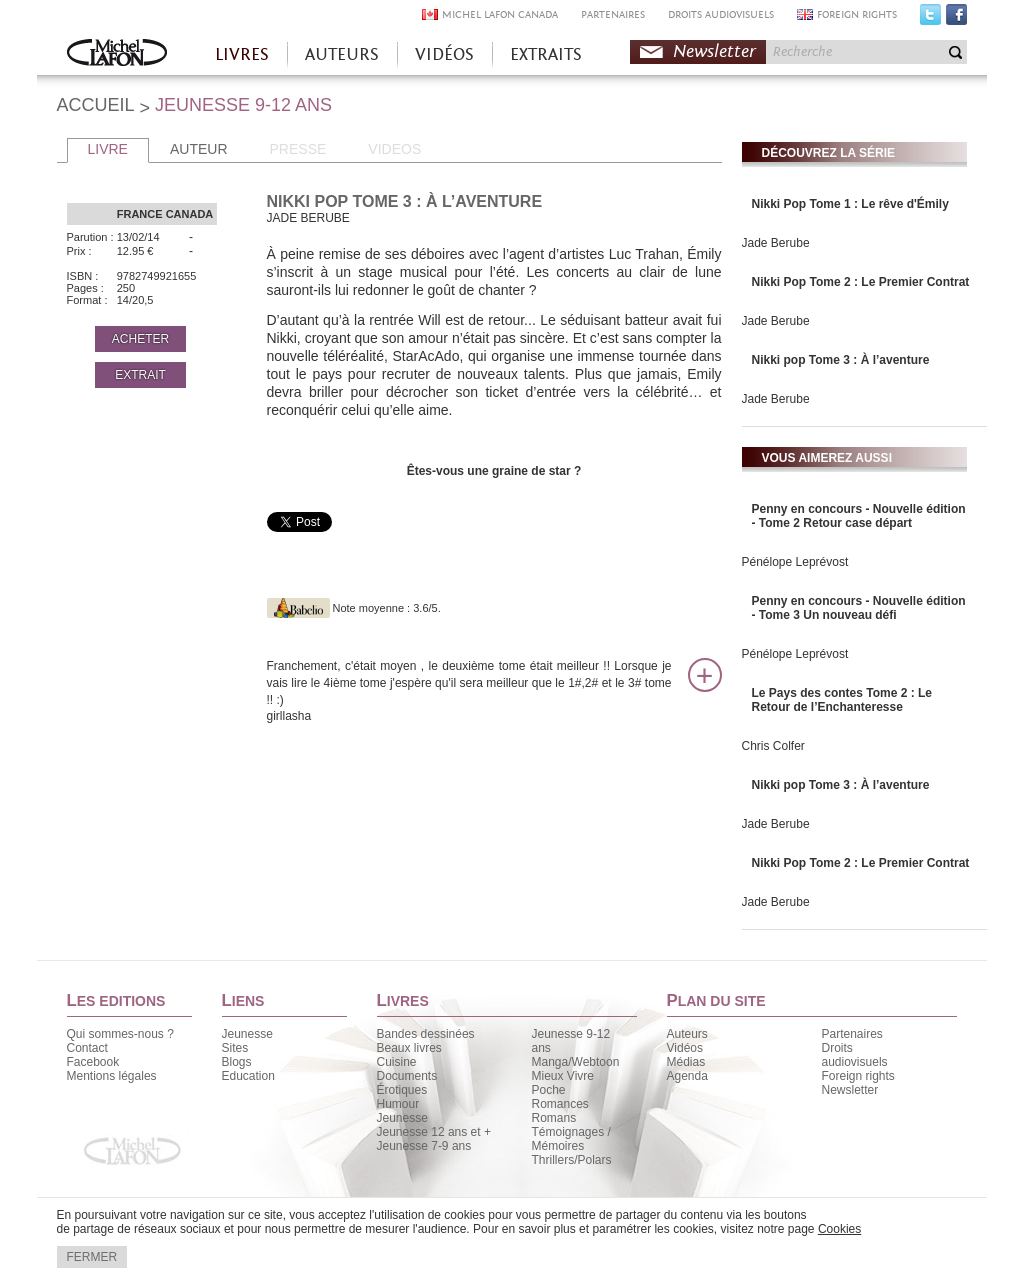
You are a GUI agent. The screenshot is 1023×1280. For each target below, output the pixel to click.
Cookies (839, 1229)
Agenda (687, 1076)
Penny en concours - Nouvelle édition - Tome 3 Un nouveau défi (859, 608)
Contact (87, 1048)
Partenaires (852, 1034)
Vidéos (685, 1048)
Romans (554, 1118)
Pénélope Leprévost (795, 562)
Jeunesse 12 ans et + (434, 1132)
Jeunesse (247, 1034)
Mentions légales (112, 1076)
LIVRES (242, 54)
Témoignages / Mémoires (571, 1139)
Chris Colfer (773, 746)
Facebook (956, 19)
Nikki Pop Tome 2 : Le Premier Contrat (861, 282)
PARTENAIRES (613, 14)
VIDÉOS (444, 54)
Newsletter (714, 51)
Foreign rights (858, 1076)
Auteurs (687, 1034)
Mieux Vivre (563, 1076)
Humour (398, 1104)
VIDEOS (394, 149)
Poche (549, 1090)
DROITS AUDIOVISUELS (721, 14)
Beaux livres (409, 1048)
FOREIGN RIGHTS (857, 14)
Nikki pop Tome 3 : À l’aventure (841, 360)
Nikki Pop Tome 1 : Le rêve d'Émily (850, 204)
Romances (560, 1104)
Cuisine (397, 1062)
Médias (686, 1062)
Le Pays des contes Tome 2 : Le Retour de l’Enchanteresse (842, 700)
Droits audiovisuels (855, 1055)
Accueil (117, 54)
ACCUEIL (96, 105)
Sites (235, 1048)
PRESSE (298, 149)
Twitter (930, 19)
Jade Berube (776, 243)
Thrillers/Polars (572, 1160)
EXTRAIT (140, 375)
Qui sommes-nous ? (120, 1034)
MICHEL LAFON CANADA (500, 14)
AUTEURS (342, 54)
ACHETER (140, 339)
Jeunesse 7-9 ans (424, 1146)
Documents (407, 1076)
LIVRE (108, 149)
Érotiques (402, 1090)
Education (248, 1076)
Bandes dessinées (426, 1034)
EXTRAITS (546, 54)
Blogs (237, 1062)
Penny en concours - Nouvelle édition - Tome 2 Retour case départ (859, 516)
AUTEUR (199, 149)
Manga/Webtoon (576, 1062)
